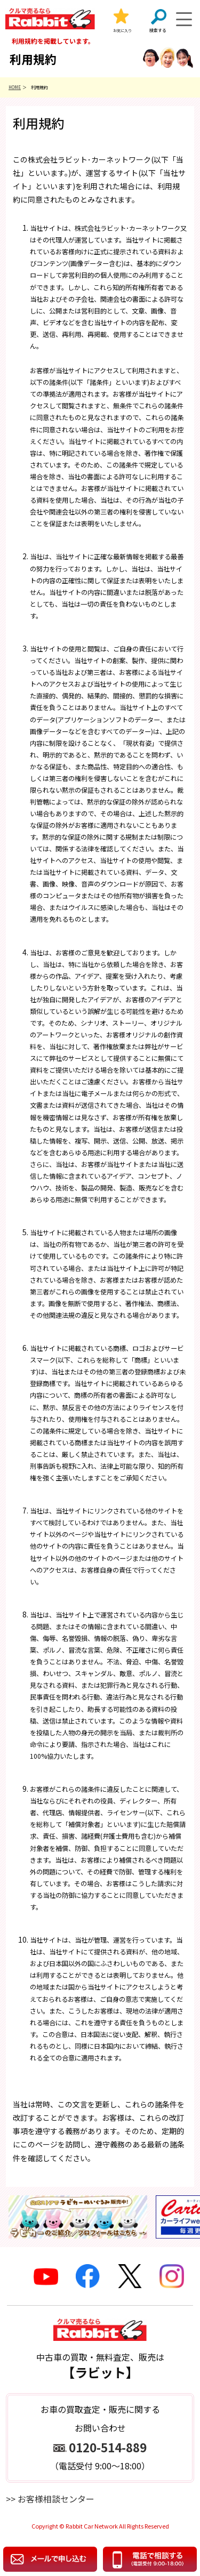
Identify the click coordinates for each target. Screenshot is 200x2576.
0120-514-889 (108, 2447)
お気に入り (122, 30)
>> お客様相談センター (50, 2498)
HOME (15, 87)
